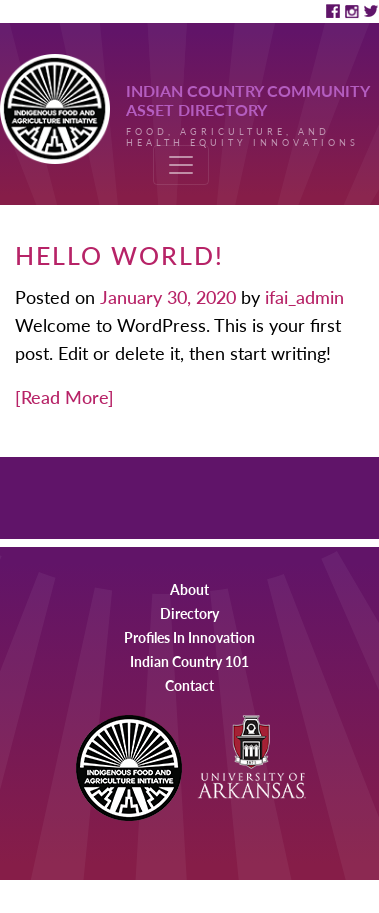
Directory (189, 613)
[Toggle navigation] (181, 165)
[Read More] (64, 396)
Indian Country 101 (189, 661)
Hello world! (119, 254)
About (189, 589)
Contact (189, 685)
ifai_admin (302, 296)
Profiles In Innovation (189, 637)
